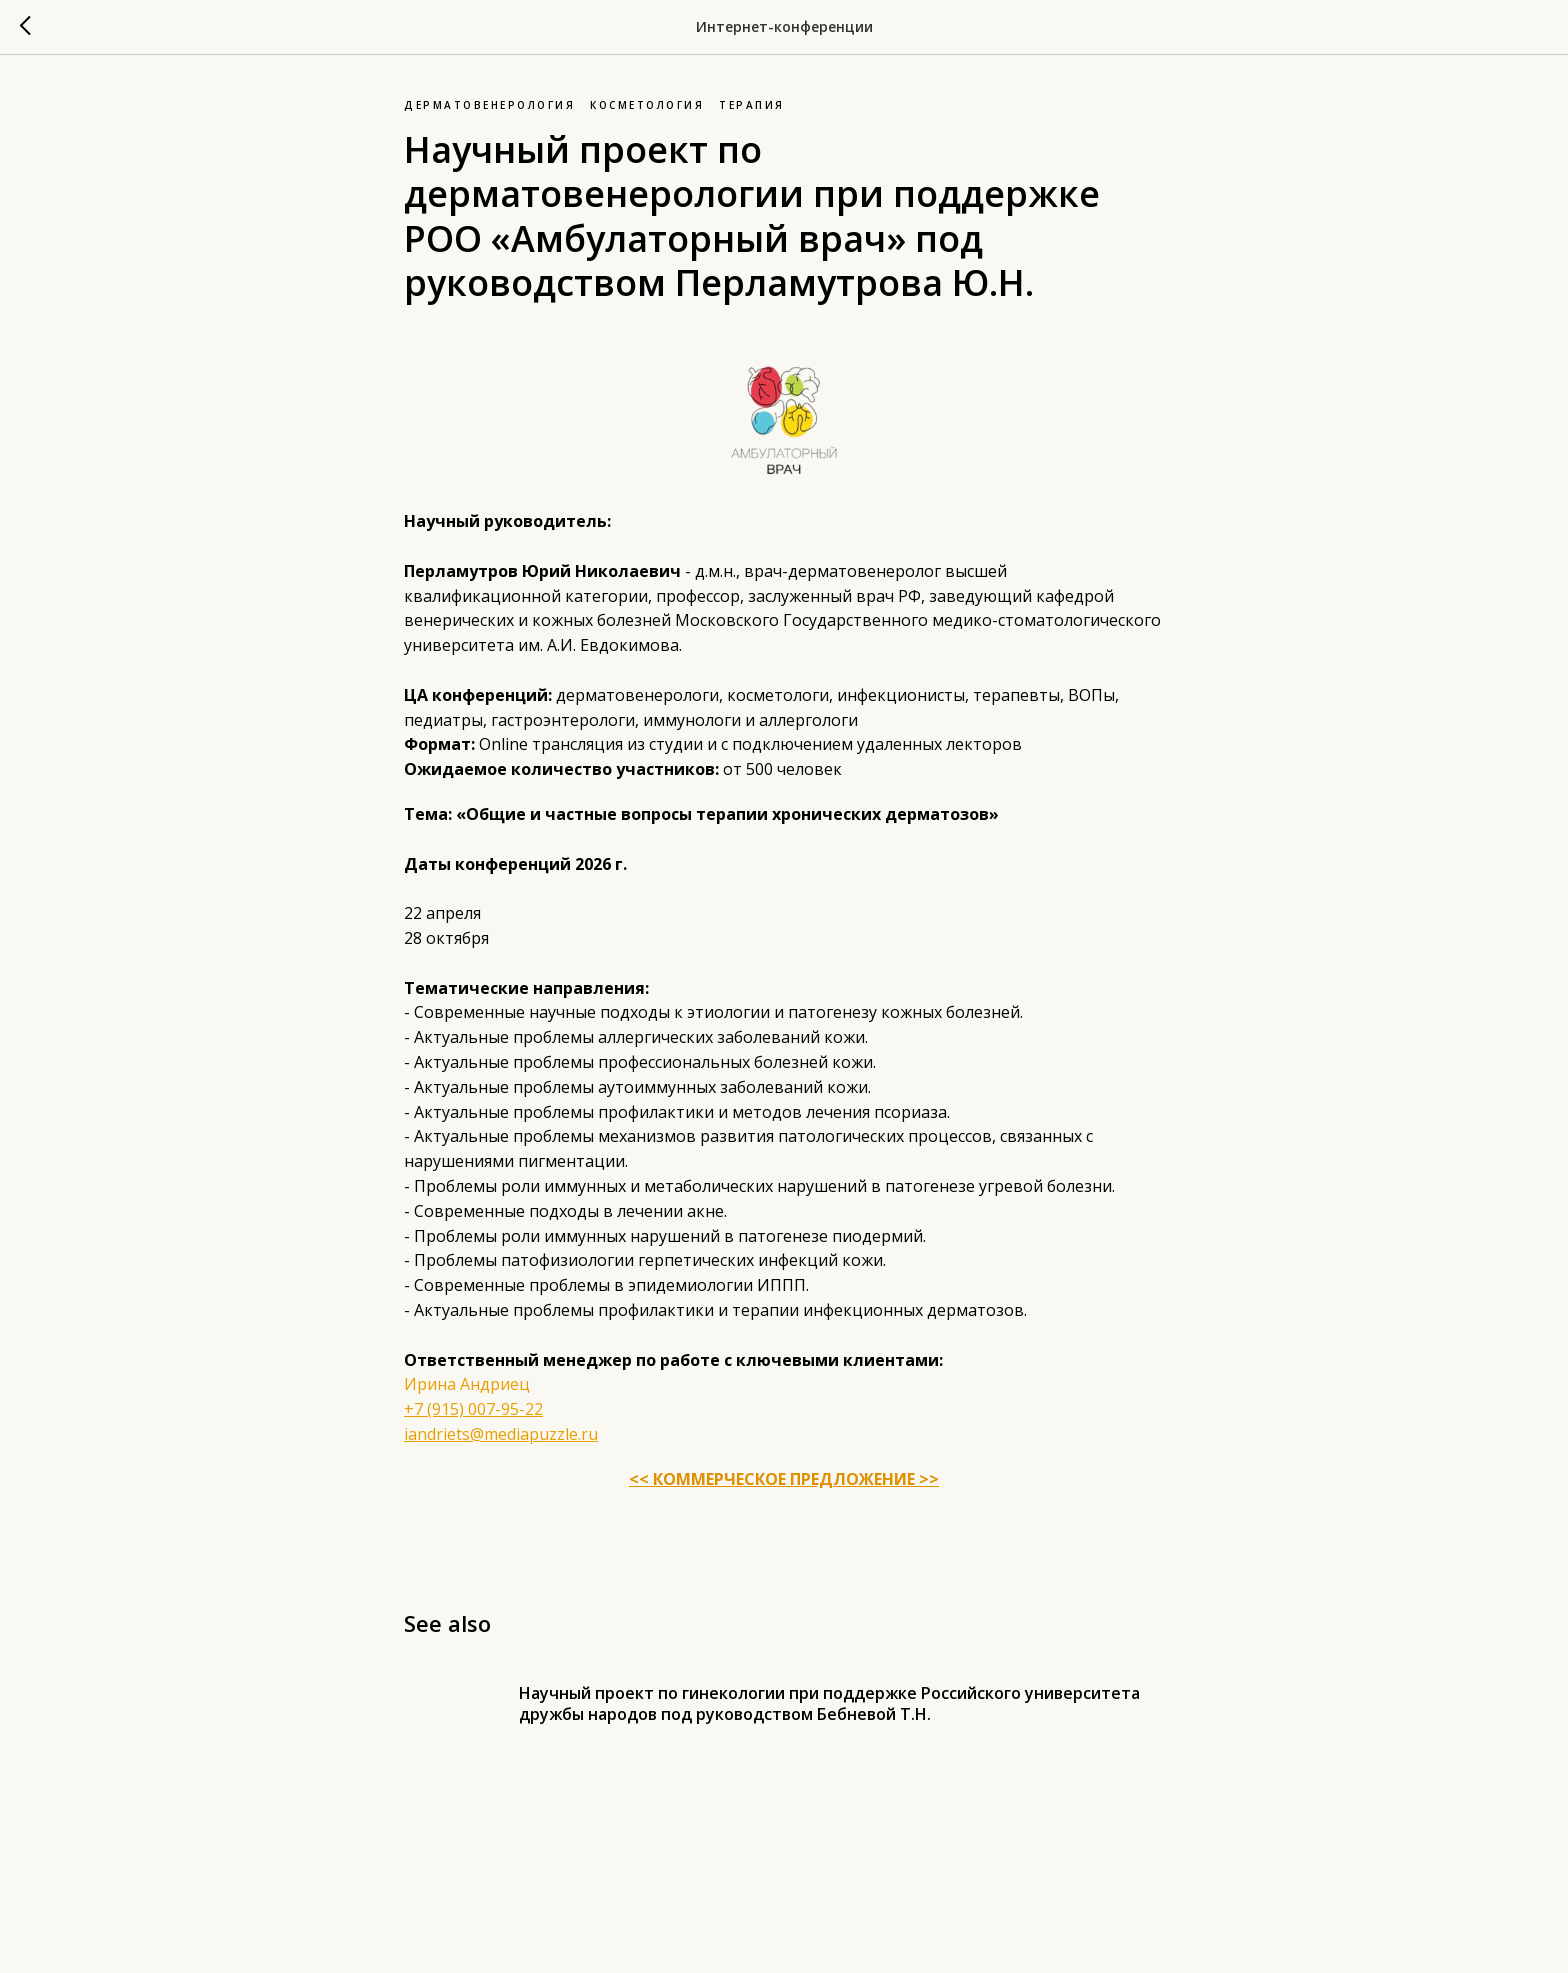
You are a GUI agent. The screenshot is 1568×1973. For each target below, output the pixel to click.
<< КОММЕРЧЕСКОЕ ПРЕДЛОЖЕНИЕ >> (784, 1479)
